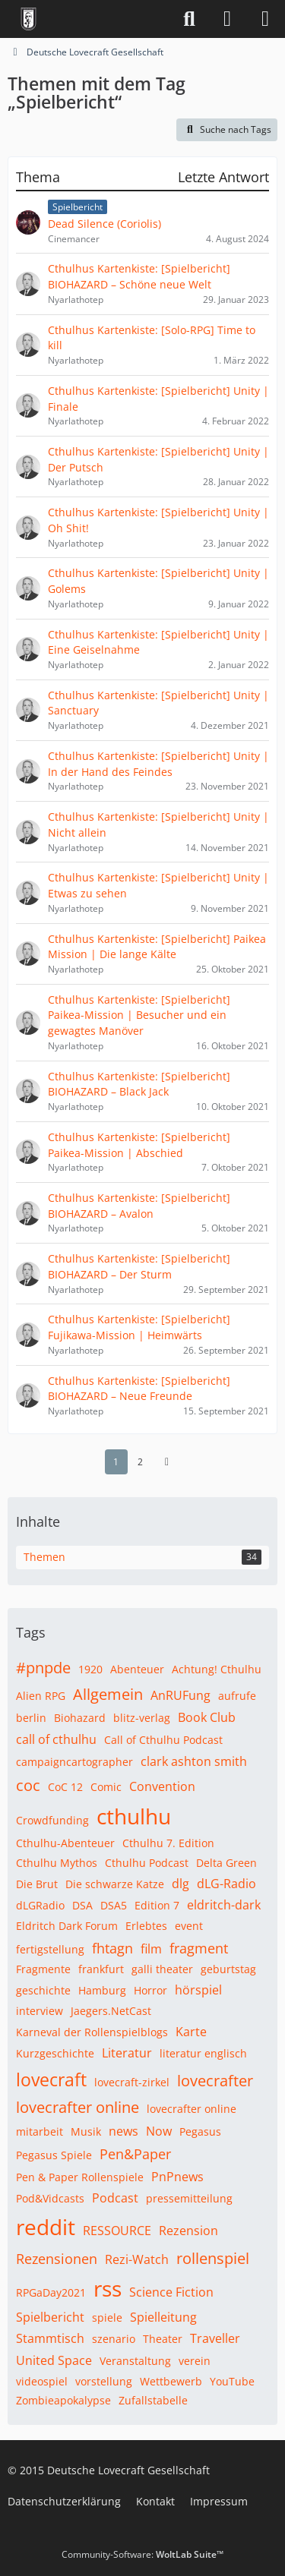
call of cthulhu (56, 1739)
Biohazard (80, 1718)
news (123, 2131)
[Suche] (189, 19)
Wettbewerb (171, 2381)
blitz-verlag (141, 1718)
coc (28, 1785)
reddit (45, 2226)
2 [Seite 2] (140, 1461)
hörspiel (198, 1990)
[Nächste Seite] (167, 1461)
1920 (90, 1669)
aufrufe (237, 1695)
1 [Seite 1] (116, 1461)
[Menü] (265, 19)
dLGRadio (40, 1905)
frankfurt (101, 1969)
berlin (31, 1718)
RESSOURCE (117, 2230)
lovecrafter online (77, 2107)
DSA (82, 1905)
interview (39, 2011)
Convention (162, 1786)
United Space (54, 2360)
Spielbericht (50, 2317)
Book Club (207, 1717)
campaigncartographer (74, 1762)
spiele (107, 2317)
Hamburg (102, 1990)
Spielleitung (163, 2317)
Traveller (215, 2338)
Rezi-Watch (137, 2259)
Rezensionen (56, 2259)
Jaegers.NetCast (111, 2011)
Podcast (115, 2198)
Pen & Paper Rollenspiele (80, 2177)
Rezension (188, 2230)
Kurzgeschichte (55, 2053)
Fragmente (43, 1969)
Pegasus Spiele (54, 2155)
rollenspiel (212, 2258)
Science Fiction (171, 2292)
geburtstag (228, 1969)
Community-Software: (142, 2554)
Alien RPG (40, 1695)
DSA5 (113, 1905)
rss (107, 2288)
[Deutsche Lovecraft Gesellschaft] (28, 19)
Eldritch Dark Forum (67, 1926)
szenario (113, 2339)
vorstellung (103, 2381)
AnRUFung (180, 1695)
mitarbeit (39, 2131)
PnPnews (177, 2176)
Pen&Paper (135, 2154)
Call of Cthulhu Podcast (163, 1740)
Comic (106, 1787)
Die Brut (37, 1884)
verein (195, 2361)
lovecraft (51, 2079)
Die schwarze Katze (114, 1884)
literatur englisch (203, 2053)
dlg (180, 1883)
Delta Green (226, 1863)
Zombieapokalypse (63, 2400)
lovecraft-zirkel (131, 2082)
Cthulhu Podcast (146, 1863)
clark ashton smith (194, 1761)
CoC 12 (65, 1787)
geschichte (43, 1990)
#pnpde (43, 1667)
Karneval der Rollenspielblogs (92, 2032)
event (189, 1926)
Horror (150, 1990)
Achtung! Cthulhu (216, 1669)
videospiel (42, 2381)
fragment (198, 1948)
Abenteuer (137, 1669)
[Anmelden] (227, 19)
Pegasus (200, 2131)
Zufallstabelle (153, 2400)
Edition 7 (157, 1905)
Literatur (127, 2053)
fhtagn (112, 1948)
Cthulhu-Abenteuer (65, 1843)
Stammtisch (50, 2338)
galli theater (162, 1969)
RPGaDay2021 (51, 2292)
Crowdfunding (52, 1820)
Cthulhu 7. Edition (168, 1843)
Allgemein (108, 1694)
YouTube (232, 2381)
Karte (191, 2031)
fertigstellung (50, 1949)
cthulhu (134, 1816)
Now (159, 2131)
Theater (162, 2339)
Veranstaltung (135, 2361)
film (151, 1949)
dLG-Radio (226, 1883)
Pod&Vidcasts (50, 2198)
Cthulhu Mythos (56, 1863)
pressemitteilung (189, 2198)
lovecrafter (215, 2080)
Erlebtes (146, 1926)
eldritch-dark (224, 1905)
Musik (86, 2131)
